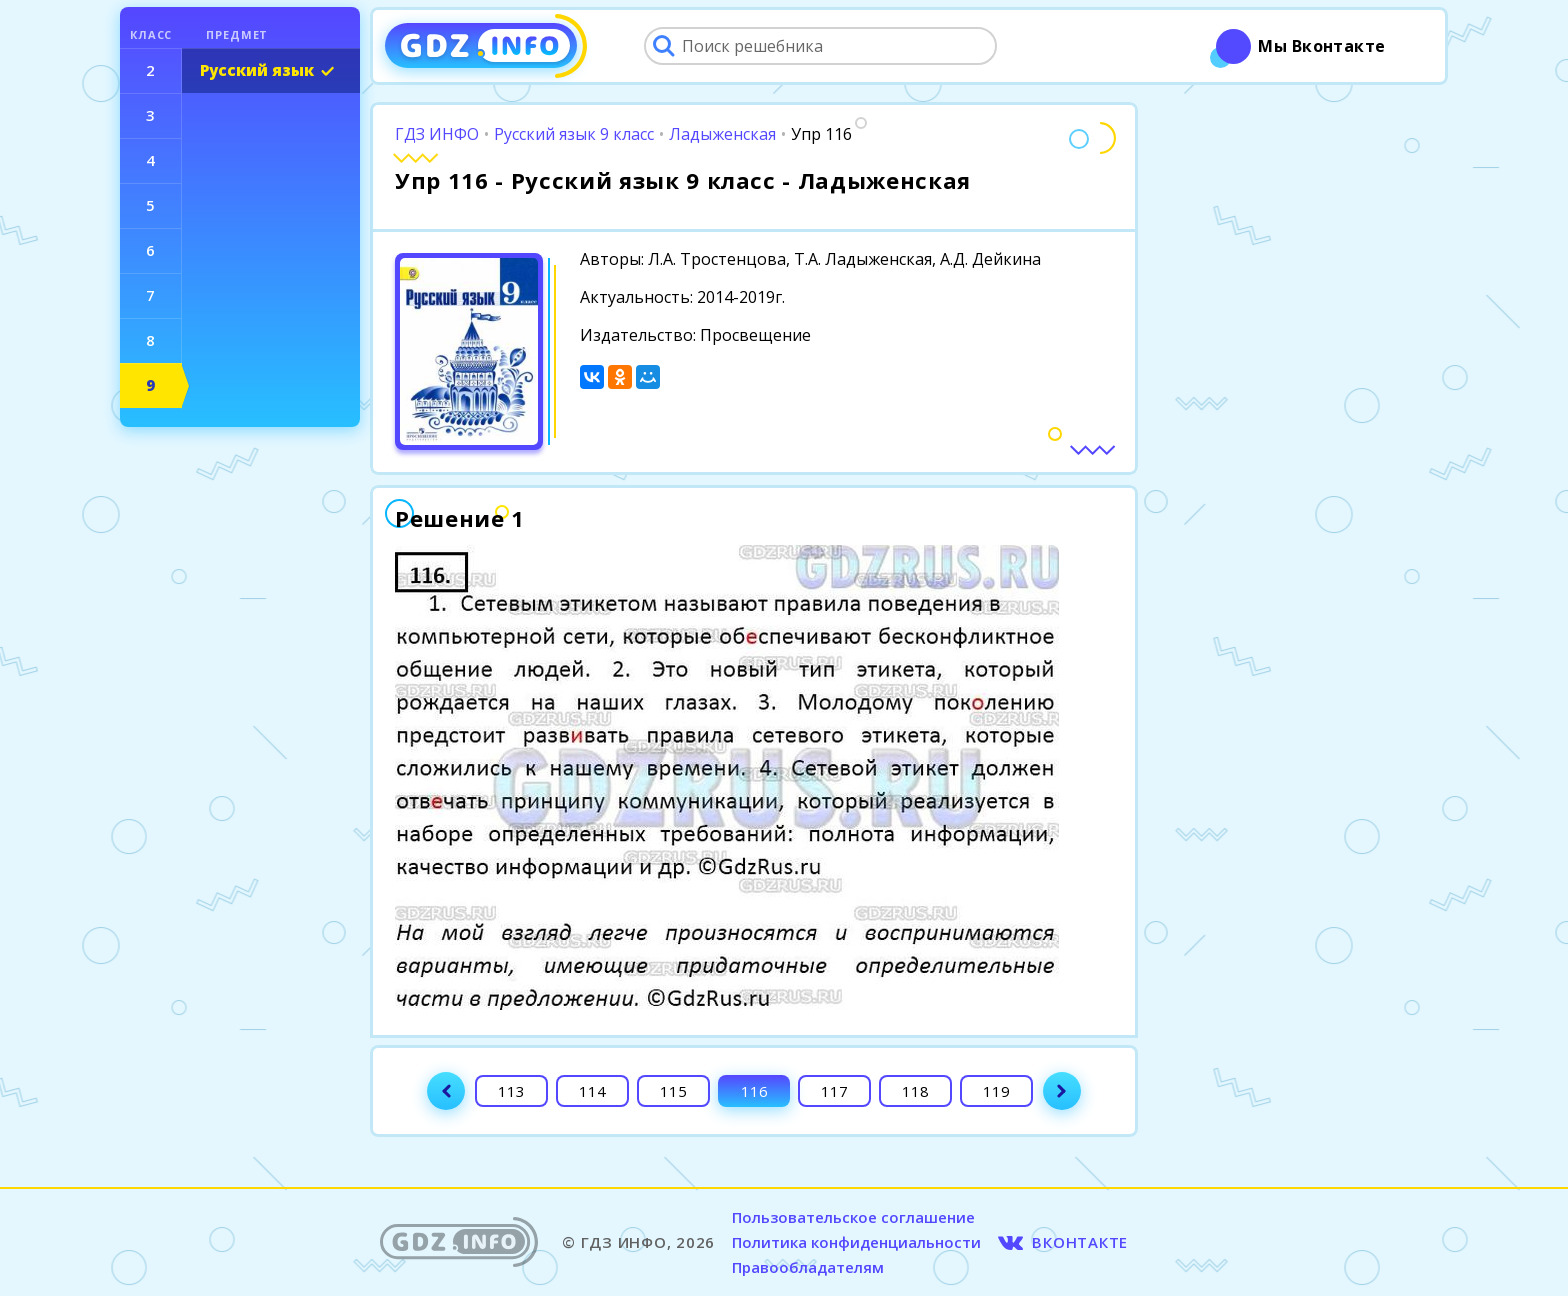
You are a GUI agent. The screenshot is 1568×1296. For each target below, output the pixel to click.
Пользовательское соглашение (853, 1217)
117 (834, 1091)
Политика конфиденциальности (856, 1242)
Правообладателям (808, 1267)
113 (511, 1091)
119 (996, 1091)
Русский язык (257, 70)
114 (592, 1091)
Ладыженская (722, 134)
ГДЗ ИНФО (437, 134)
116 (754, 1091)
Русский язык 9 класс (574, 134)
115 (673, 1091)
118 (915, 1091)
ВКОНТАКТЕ (1080, 1242)
